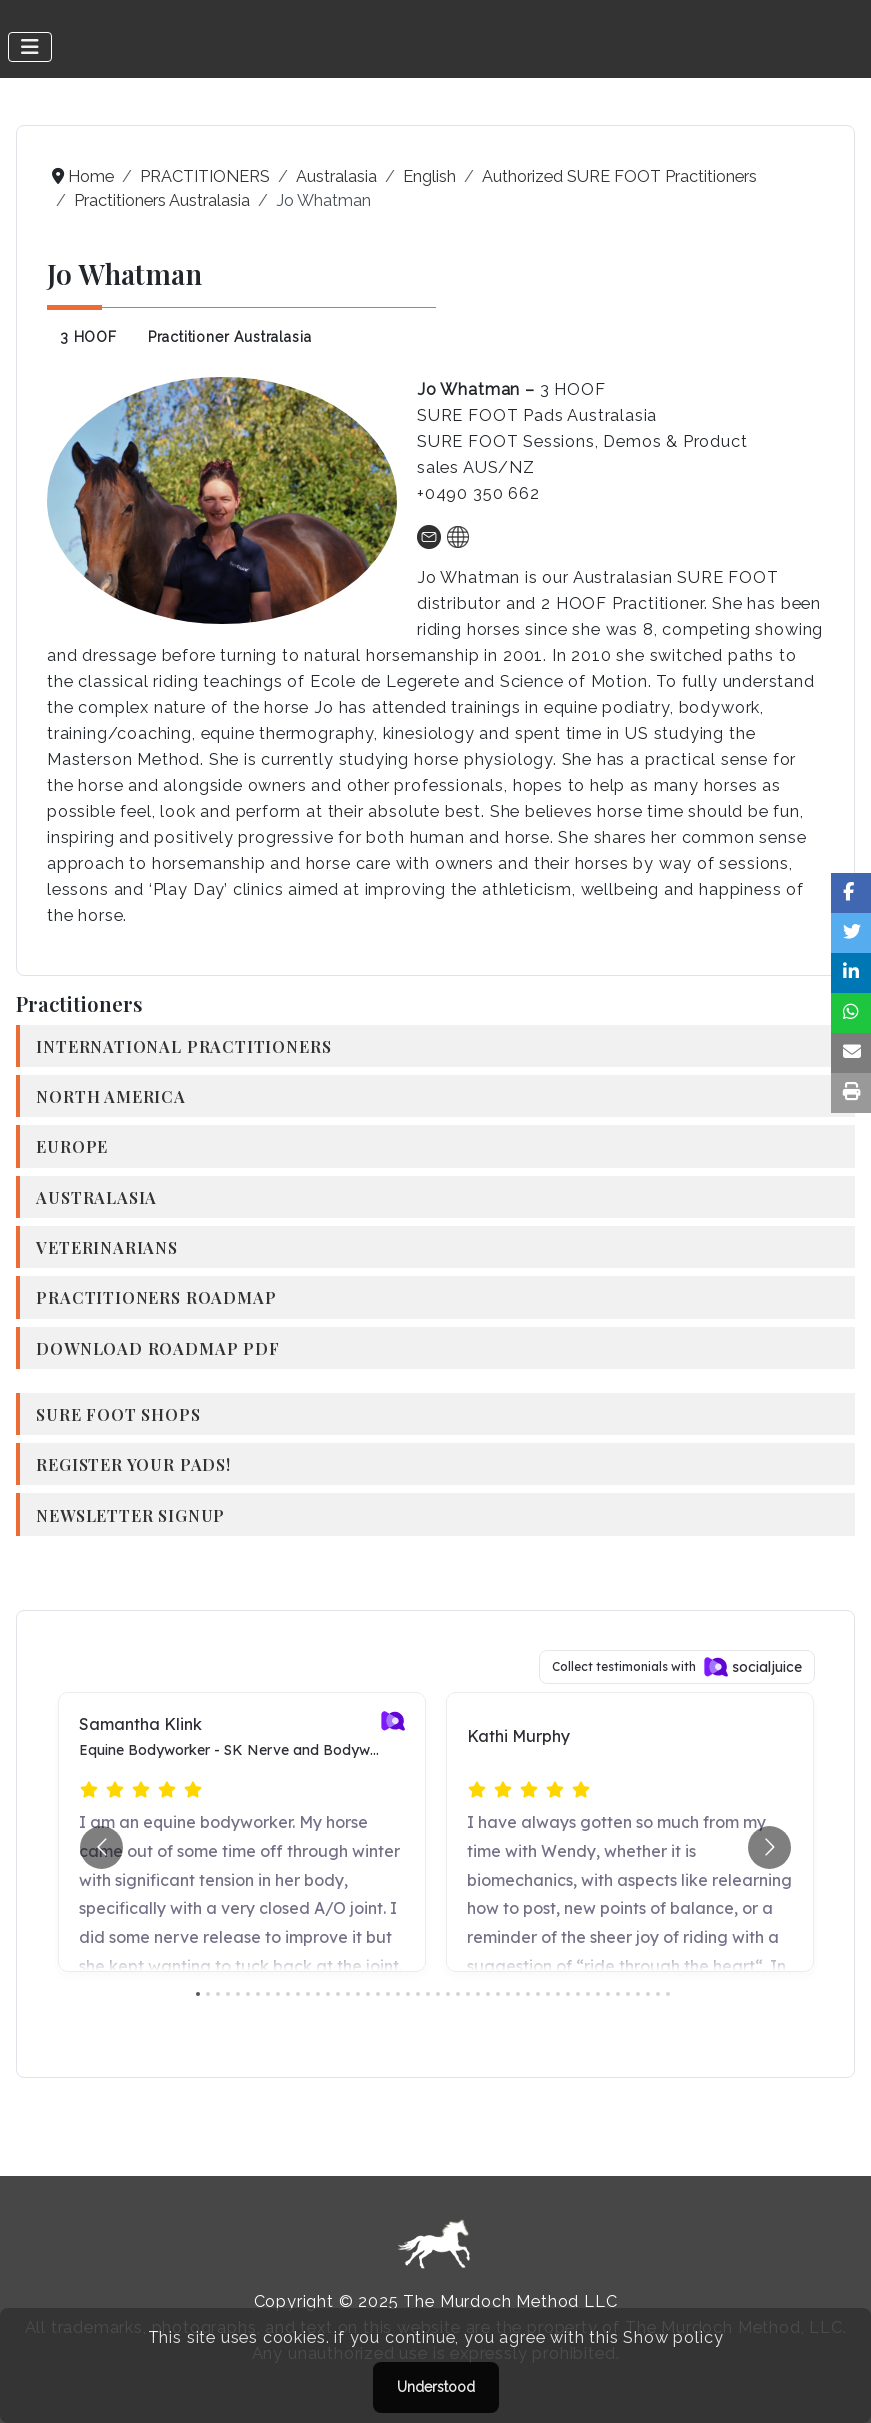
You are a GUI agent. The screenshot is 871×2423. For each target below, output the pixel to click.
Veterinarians (107, 1247)
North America (111, 1096)
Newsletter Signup (130, 1515)
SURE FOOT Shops (118, 1414)
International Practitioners (183, 1046)
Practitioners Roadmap (156, 1297)
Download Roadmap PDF (157, 1348)
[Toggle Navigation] (30, 47)
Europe (72, 1146)
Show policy (673, 2337)
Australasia (96, 1197)
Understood (436, 2387)
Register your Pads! (133, 1464)
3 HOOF (88, 337)
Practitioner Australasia (230, 337)
